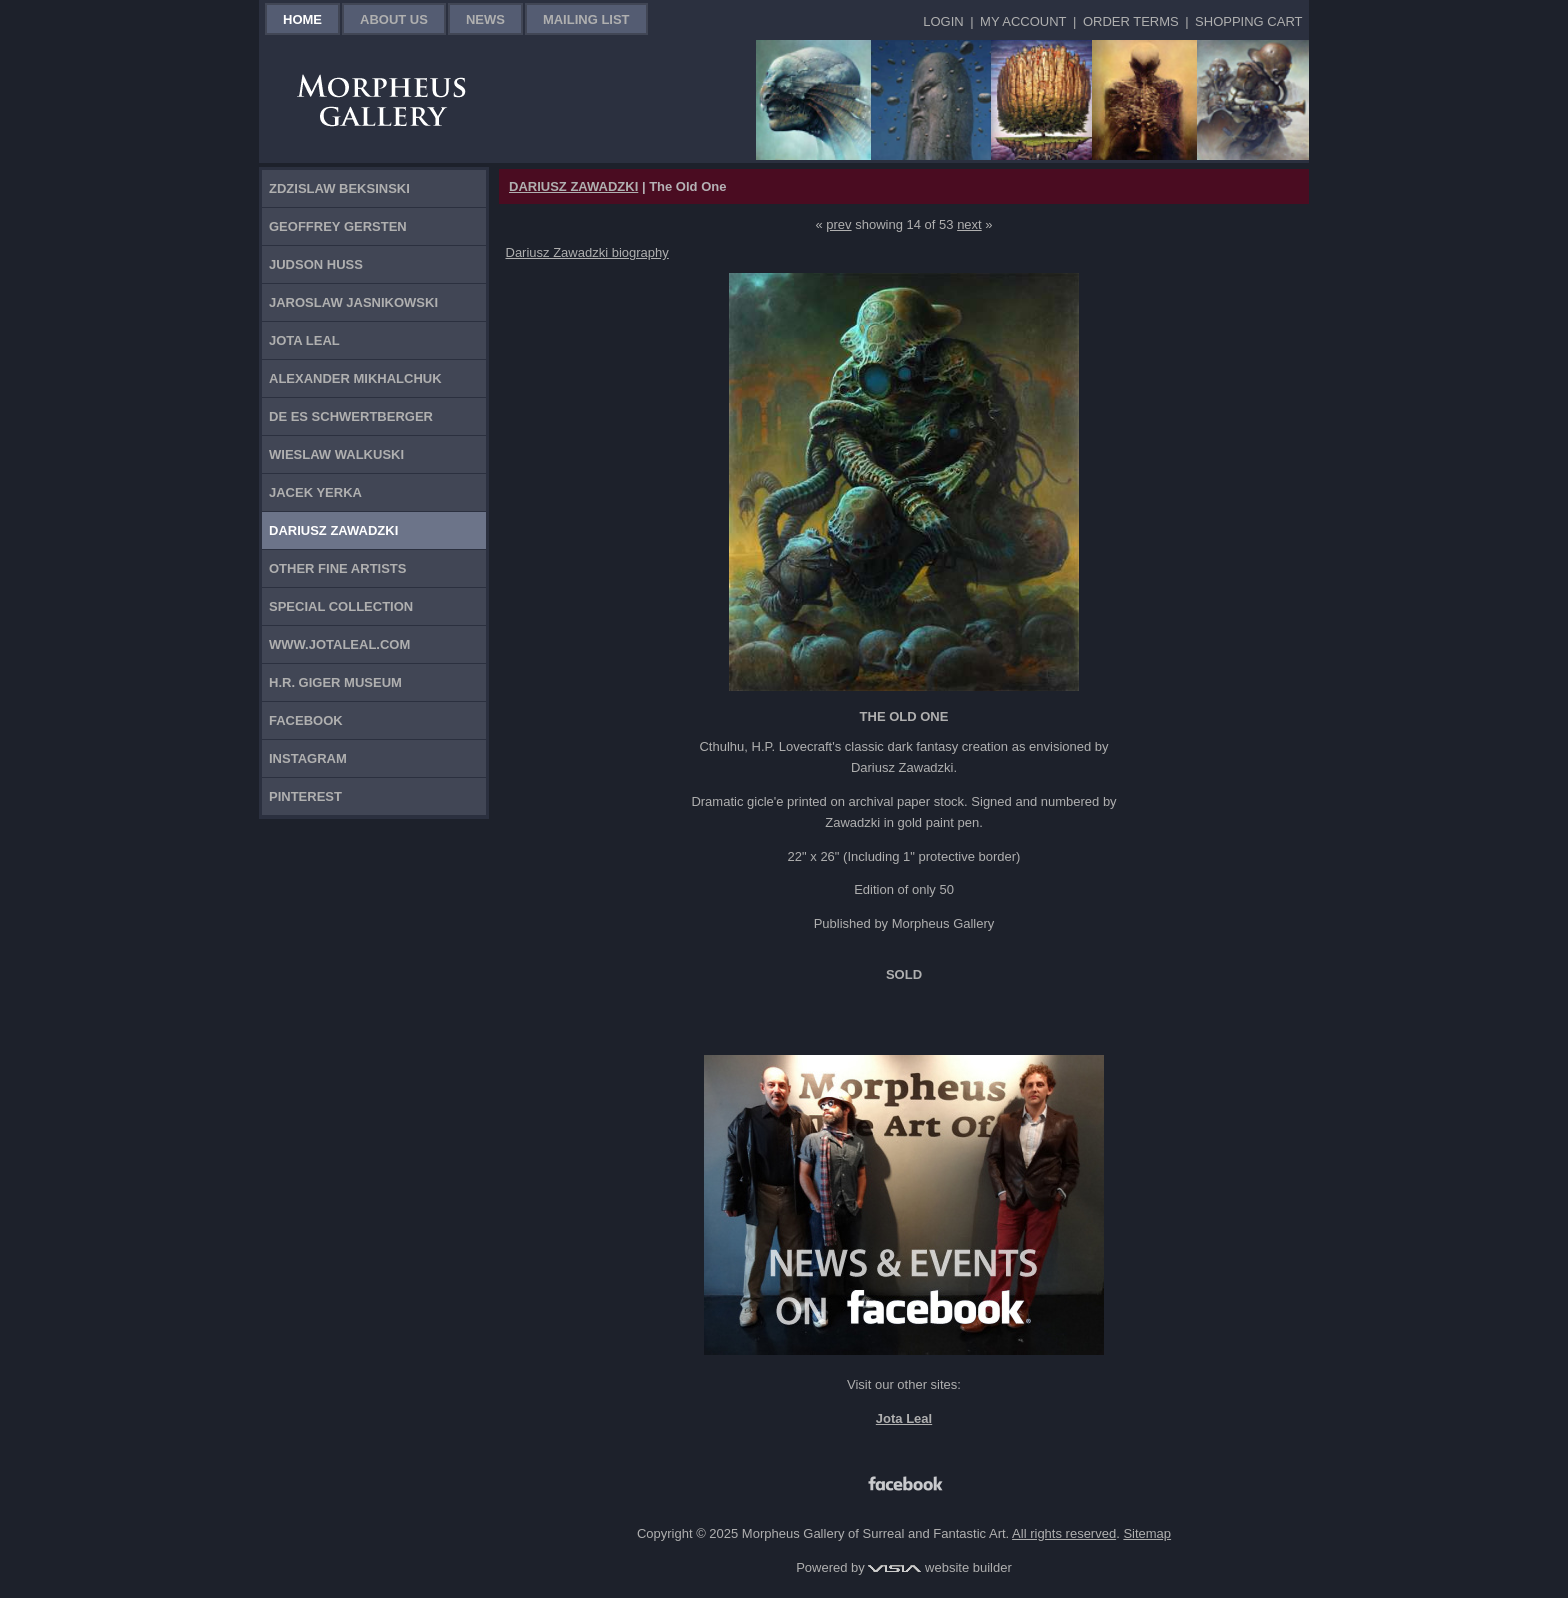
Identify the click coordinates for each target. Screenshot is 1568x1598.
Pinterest (305, 796)
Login (943, 21)
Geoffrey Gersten (338, 226)
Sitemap (1147, 1533)
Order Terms (1131, 21)
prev (838, 224)
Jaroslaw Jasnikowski (353, 302)
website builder (939, 1567)
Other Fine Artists (337, 568)
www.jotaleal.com (339, 644)
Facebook (306, 720)
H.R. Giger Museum (335, 682)
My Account (1023, 21)
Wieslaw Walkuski (336, 454)
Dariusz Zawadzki (333, 530)
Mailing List (586, 19)
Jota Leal (304, 340)
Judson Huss (316, 264)
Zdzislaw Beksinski (339, 188)
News (485, 19)
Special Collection (341, 606)
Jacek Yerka (315, 492)
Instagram (308, 758)
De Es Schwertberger (351, 416)
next (969, 224)
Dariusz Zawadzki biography (587, 252)
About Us (394, 19)
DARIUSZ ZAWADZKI (573, 186)
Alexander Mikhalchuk (355, 378)
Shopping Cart (1248, 21)
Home (302, 19)
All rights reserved (1064, 1533)
